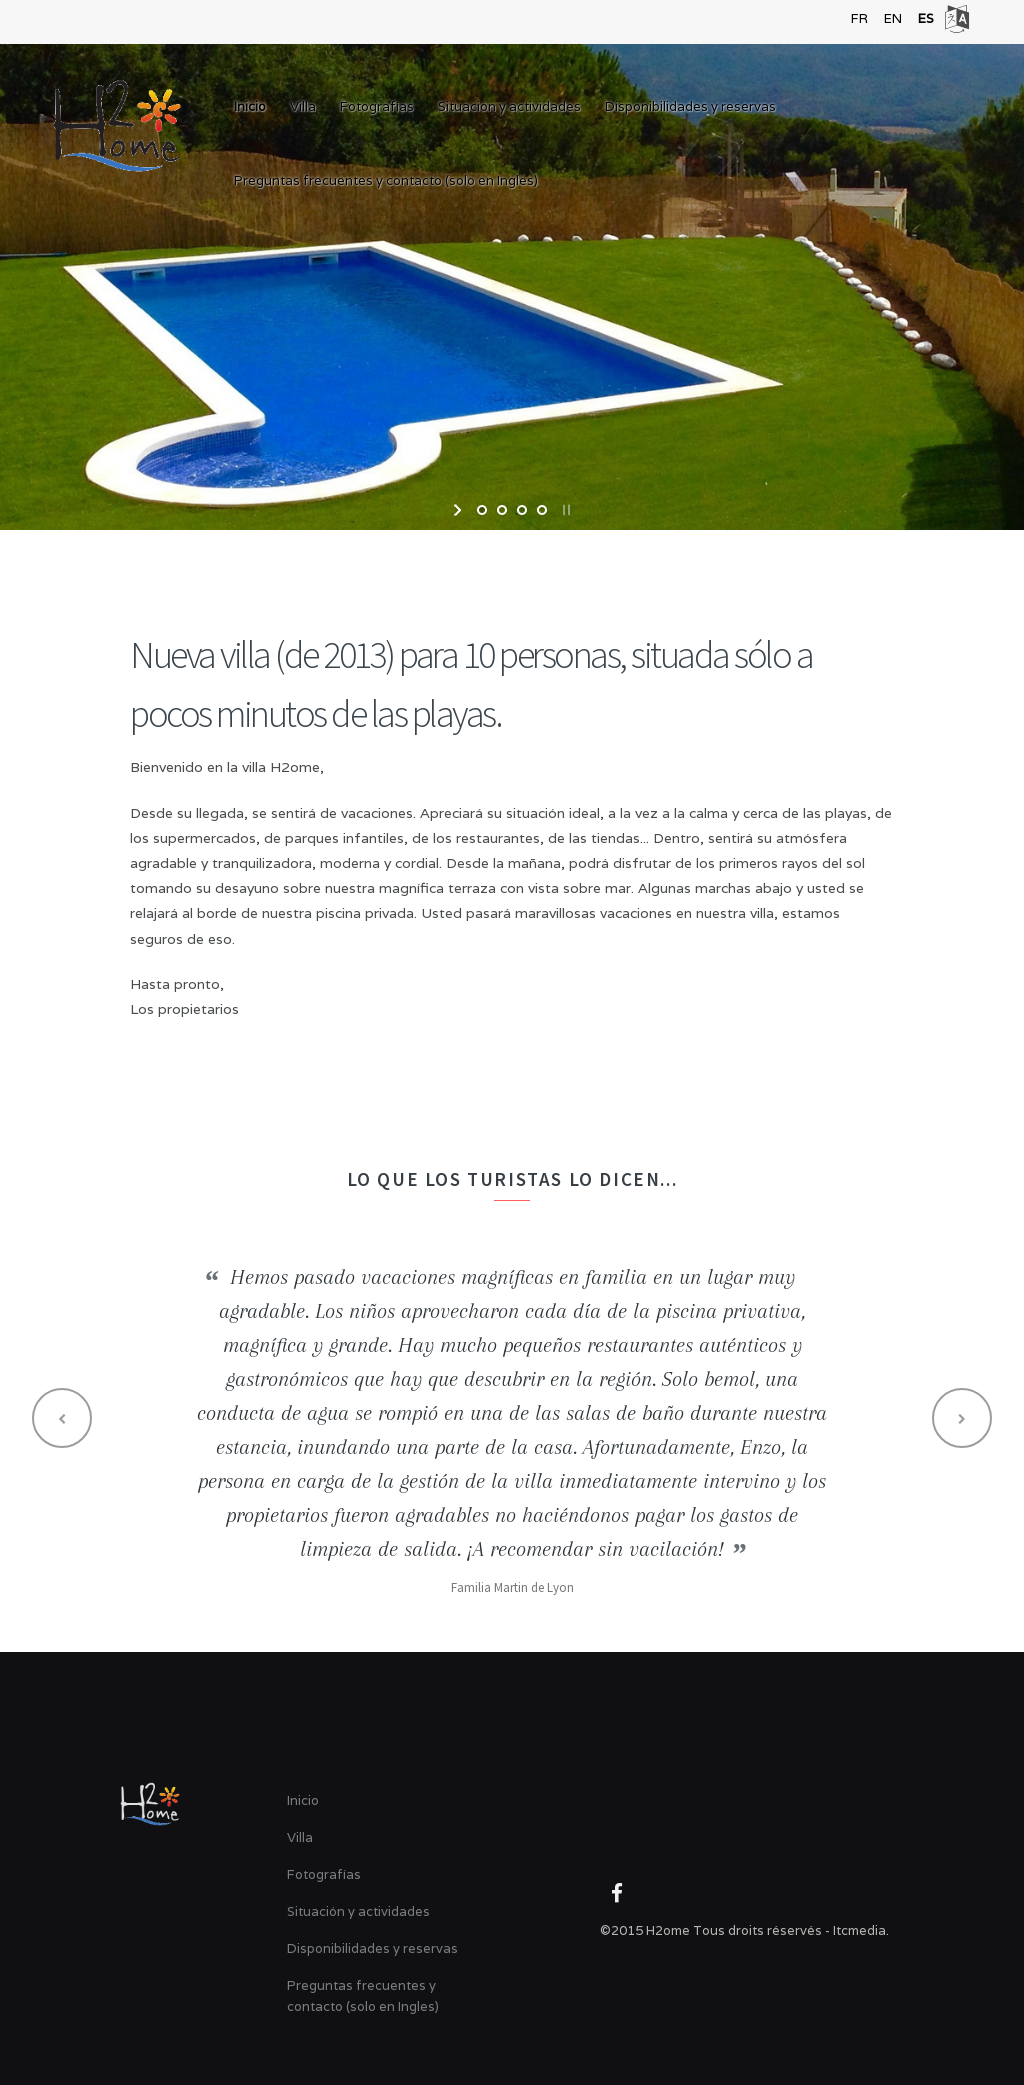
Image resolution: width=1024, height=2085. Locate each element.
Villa (303, 106)
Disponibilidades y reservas (690, 106)
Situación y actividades (509, 106)
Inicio (250, 106)
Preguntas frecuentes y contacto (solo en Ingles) (386, 180)
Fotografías (377, 106)
